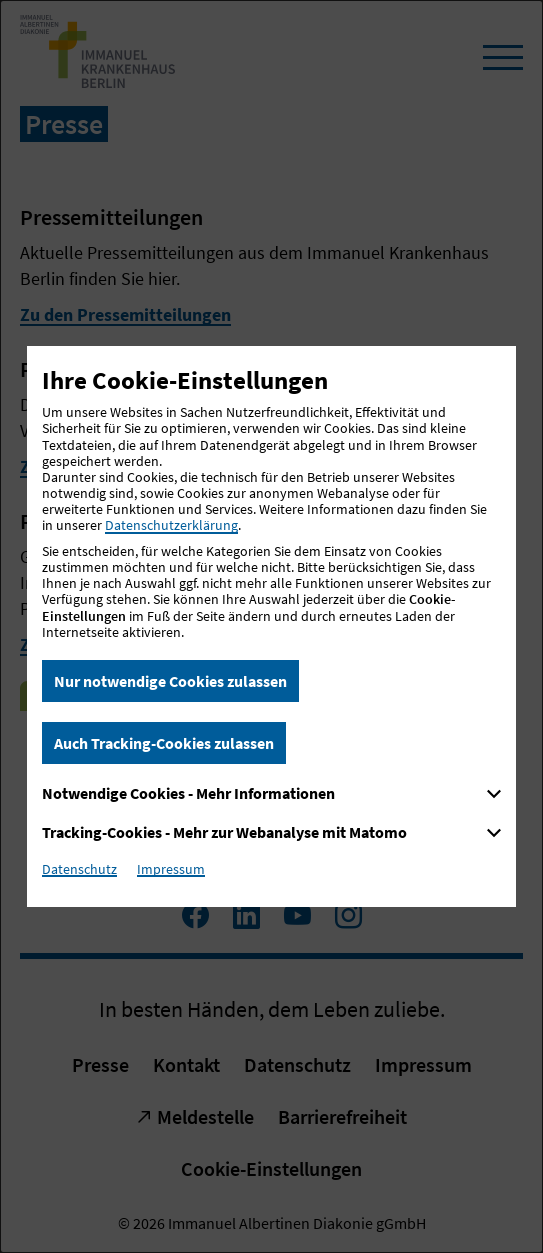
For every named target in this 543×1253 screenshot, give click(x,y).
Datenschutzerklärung (171, 525)
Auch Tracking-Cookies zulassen (164, 743)
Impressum (171, 869)
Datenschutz (79, 869)
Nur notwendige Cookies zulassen (170, 681)
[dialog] (271, 626)
